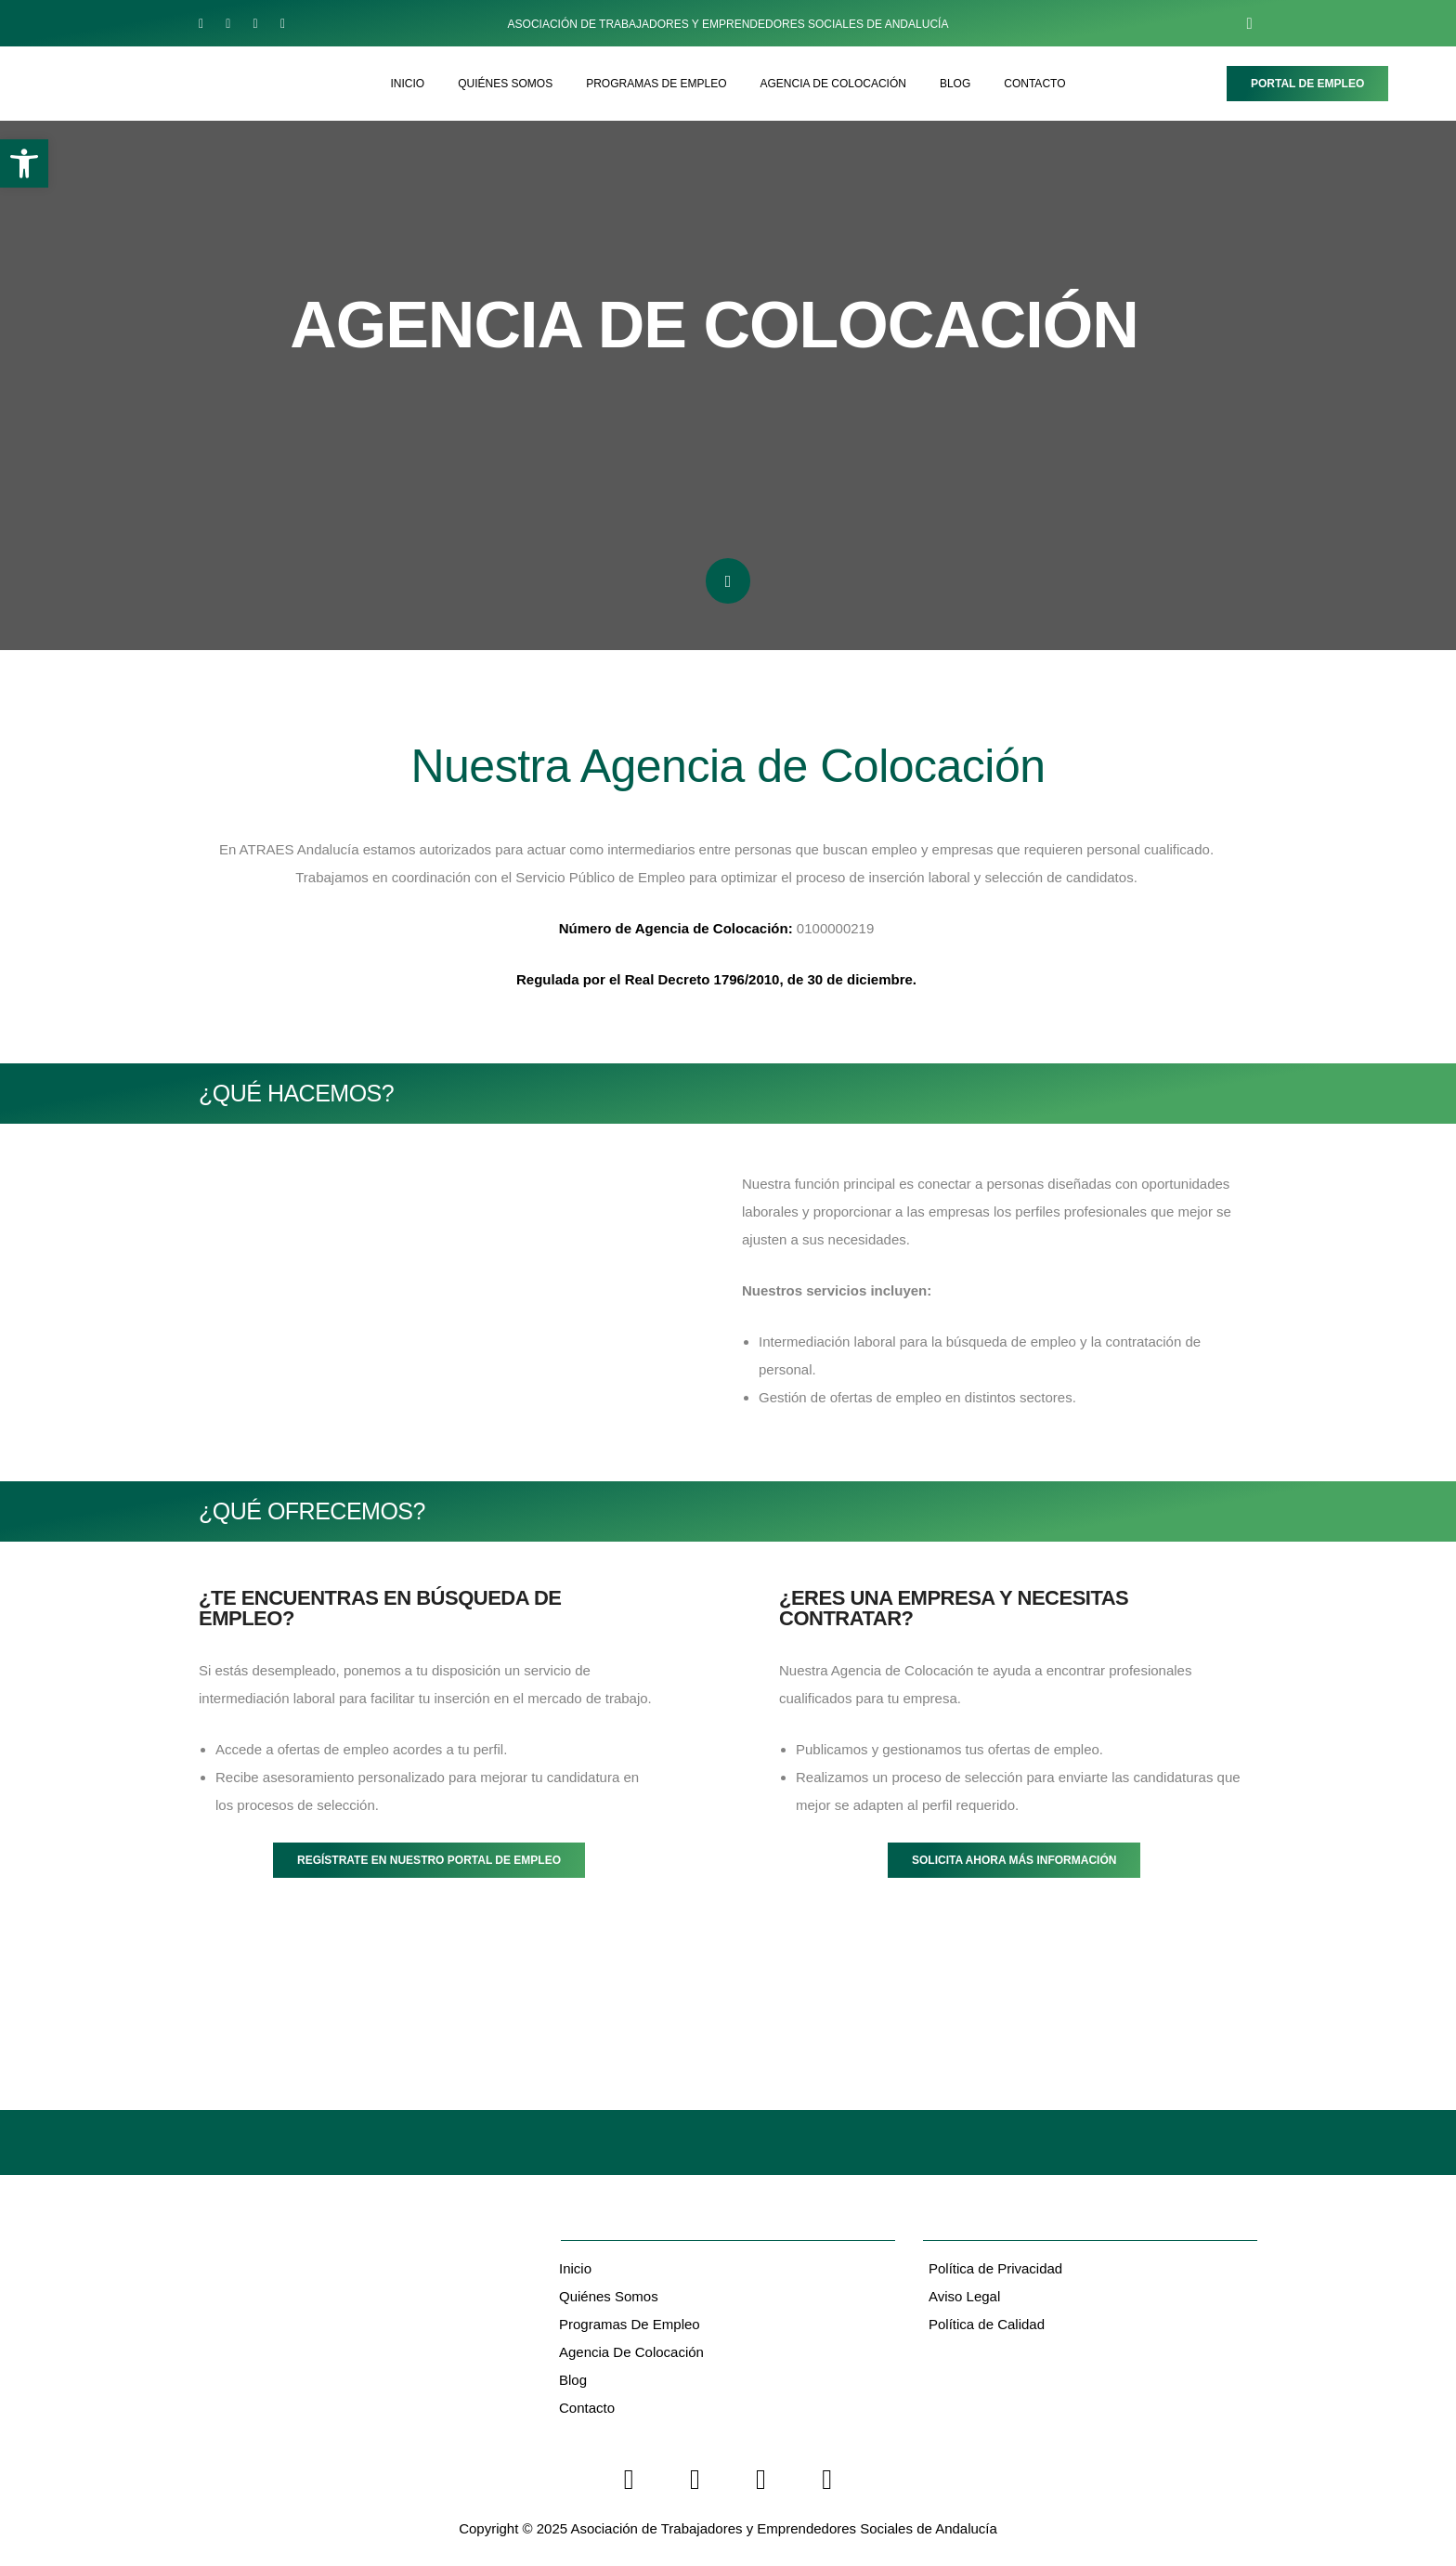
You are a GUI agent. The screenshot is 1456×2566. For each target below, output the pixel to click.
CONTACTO (1034, 83)
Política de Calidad (987, 2324)
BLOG (955, 83)
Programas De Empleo (629, 2324)
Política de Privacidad (995, 2268)
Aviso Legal (964, 2296)
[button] (24, 163)
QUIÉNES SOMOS (505, 83)
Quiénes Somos (608, 2296)
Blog (573, 2380)
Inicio (575, 2268)
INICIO (407, 83)
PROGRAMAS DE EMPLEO (656, 83)
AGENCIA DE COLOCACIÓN (833, 83)
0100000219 (717, 928)
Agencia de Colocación (631, 2352)
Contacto (587, 2408)
